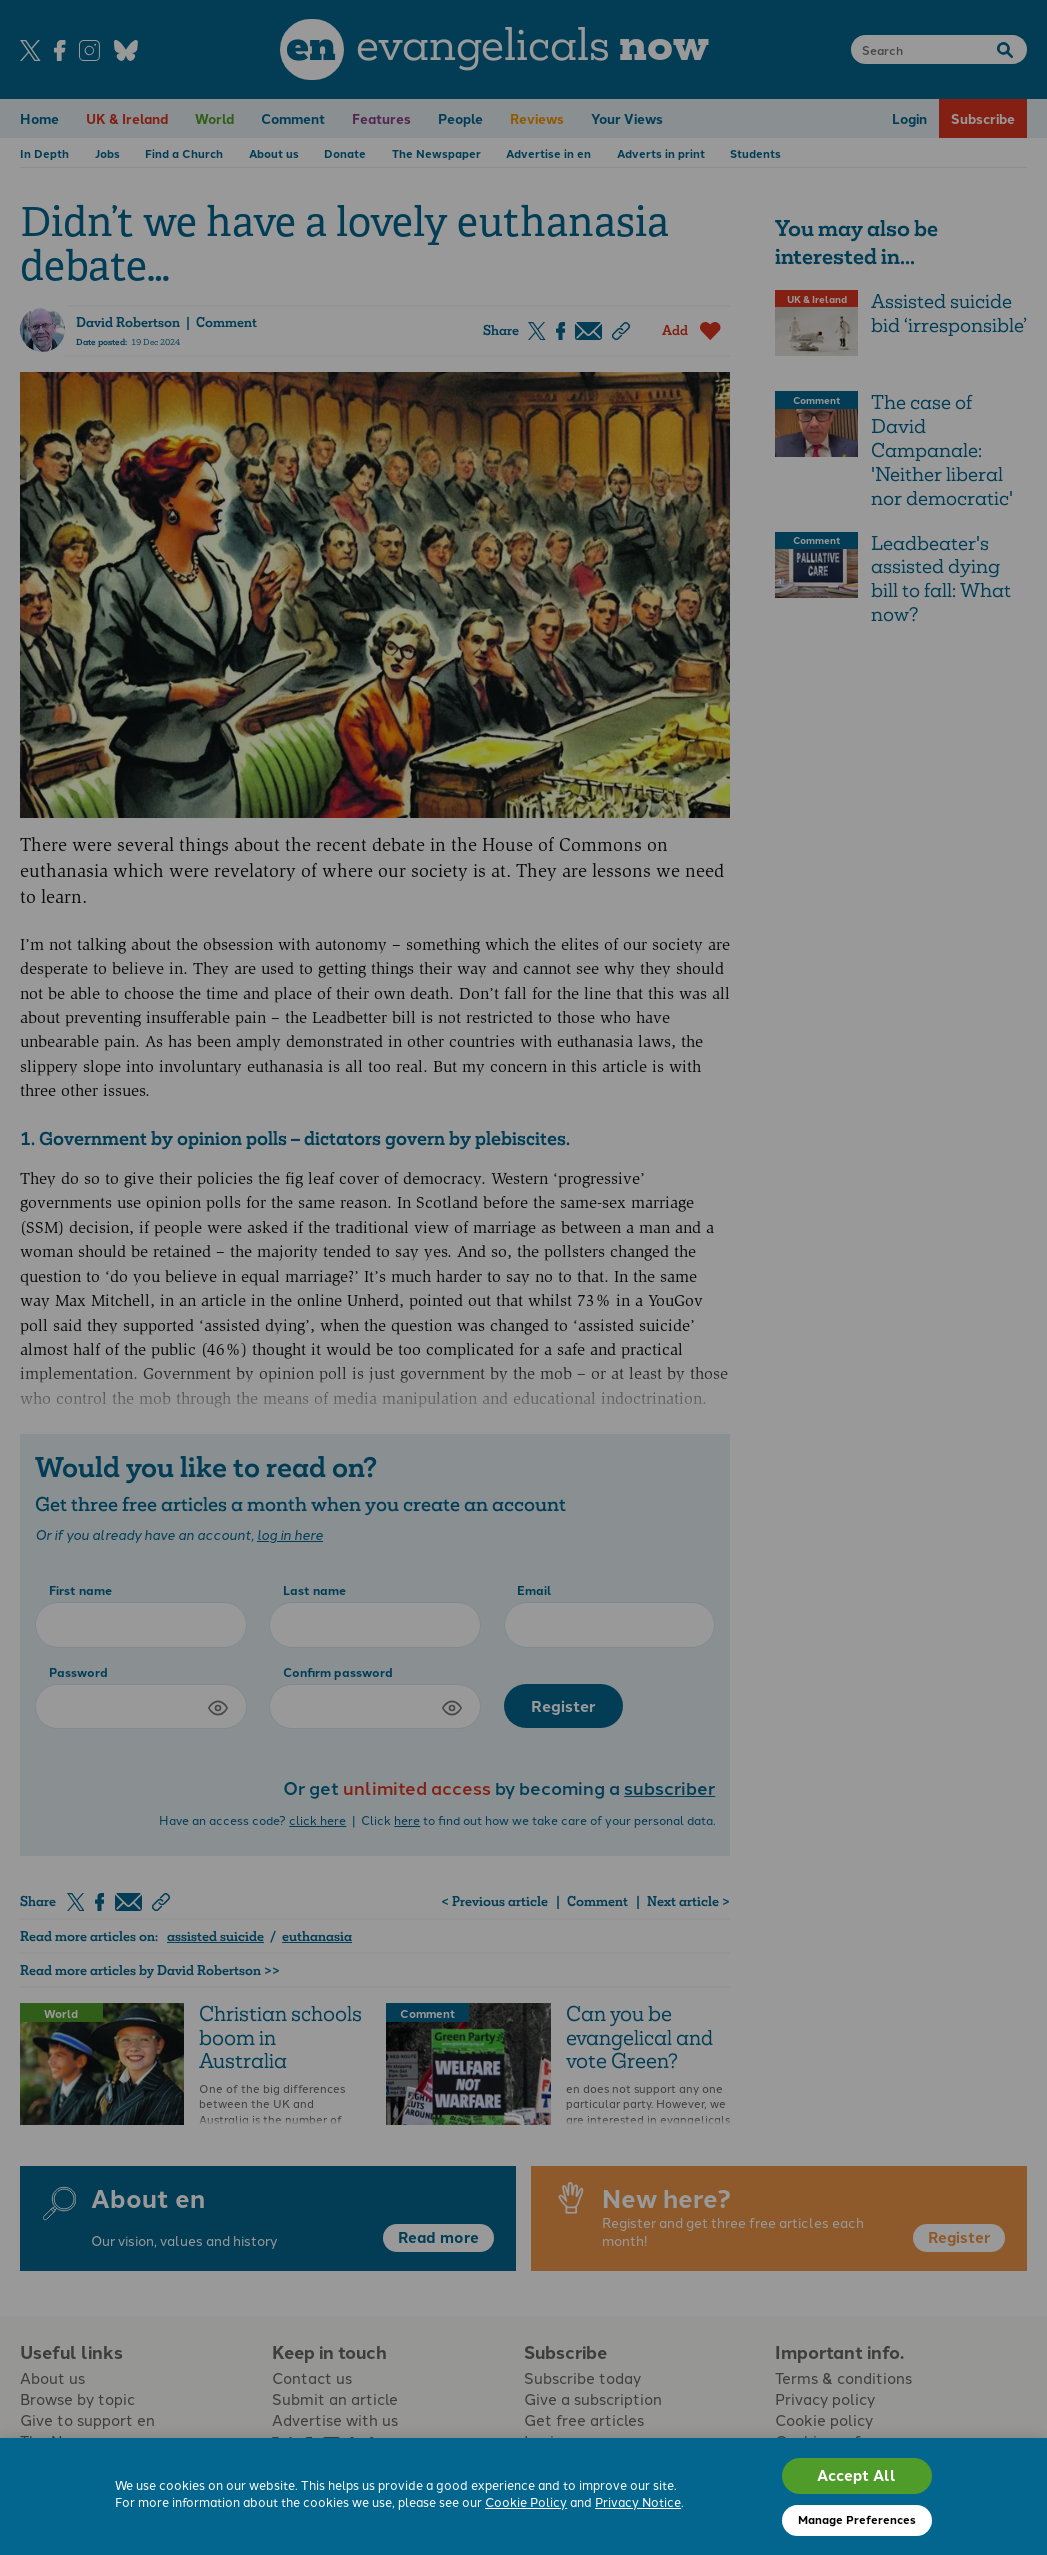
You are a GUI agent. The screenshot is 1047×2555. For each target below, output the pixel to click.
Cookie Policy (526, 2501)
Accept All (856, 2475)
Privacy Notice (638, 2501)
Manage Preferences (857, 2519)
